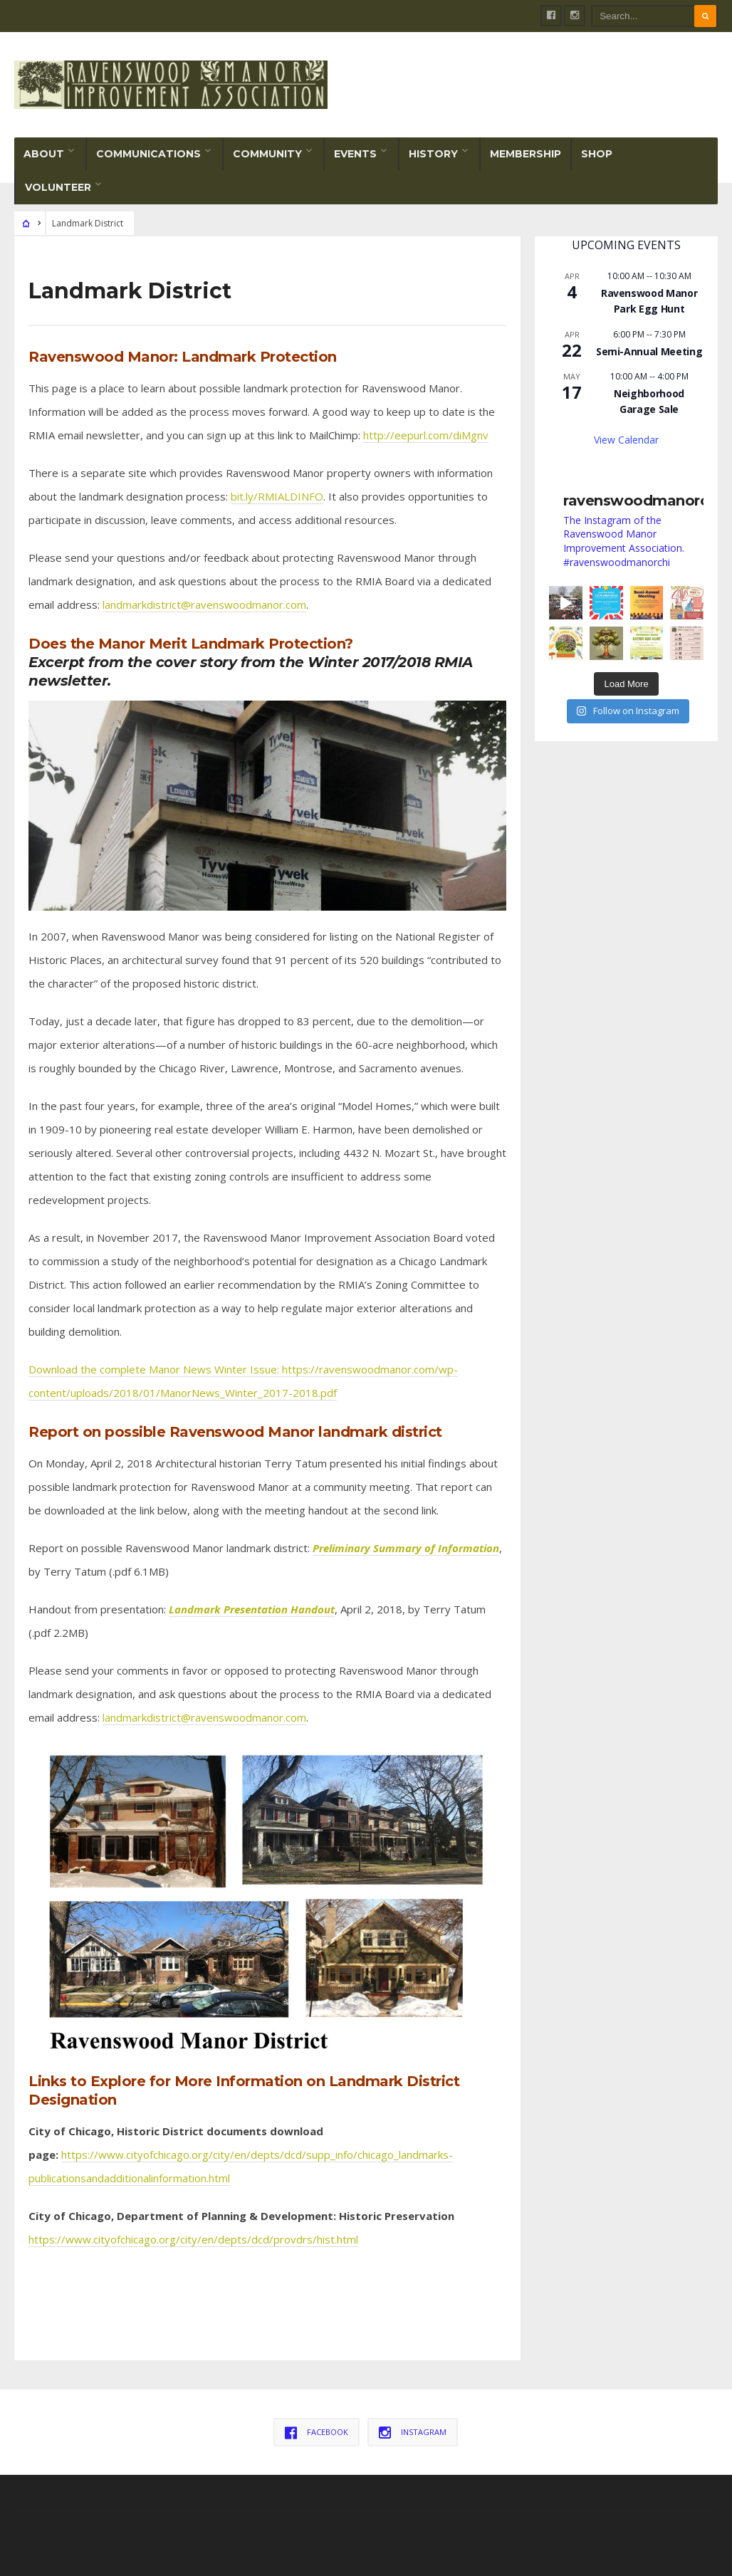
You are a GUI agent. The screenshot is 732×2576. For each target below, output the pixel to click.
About (43, 153)
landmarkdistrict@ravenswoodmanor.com (204, 604)
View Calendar (626, 439)
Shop (596, 153)
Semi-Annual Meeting (649, 351)
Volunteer (58, 187)
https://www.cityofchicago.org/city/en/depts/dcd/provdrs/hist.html (193, 2239)
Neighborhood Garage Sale (649, 402)
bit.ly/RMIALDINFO (277, 496)
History (433, 153)
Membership (525, 153)
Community (267, 153)
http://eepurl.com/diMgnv (425, 435)
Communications (148, 153)
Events (355, 153)
